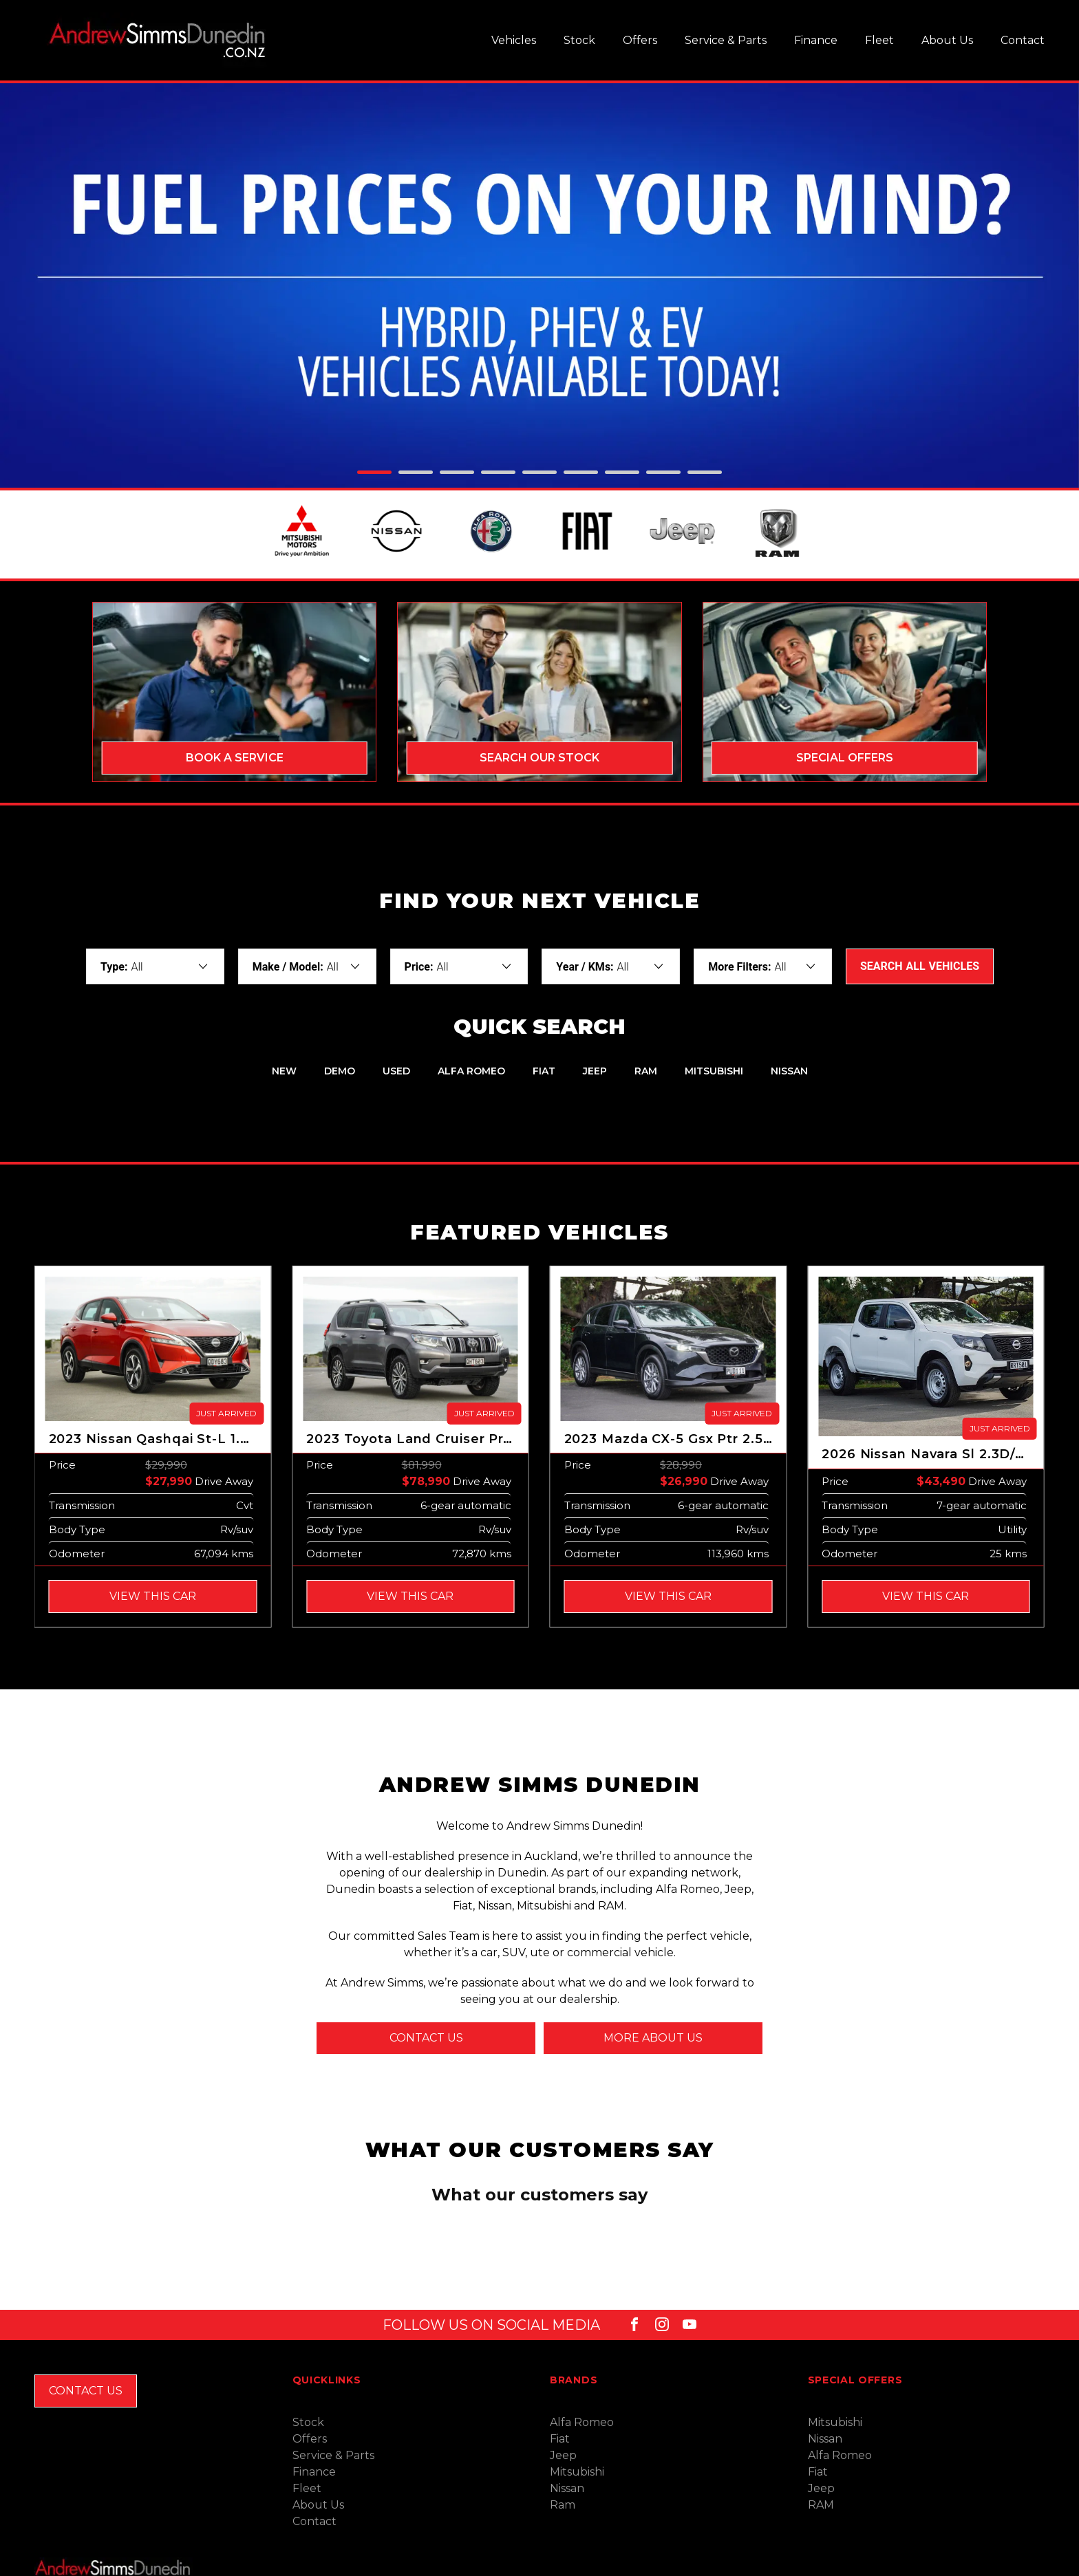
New (284, 1074)
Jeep (595, 1074)
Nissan (789, 1074)
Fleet (879, 40)
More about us (653, 2040)
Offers (640, 40)
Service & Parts (726, 40)
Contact (1023, 40)
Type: (114, 969)
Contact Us (85, 2350)
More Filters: (739, 969)
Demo (339, 1074)
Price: (419, 969)
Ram (562, 2463)
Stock (579, 40)
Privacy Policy (199, 2567)
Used (396, 1074)
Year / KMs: (584, 969)
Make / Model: (288, 969)
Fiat (544, 1074)
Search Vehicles (919, 968)
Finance (815, 40)
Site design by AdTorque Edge (986, 2567)
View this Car (152, 1598)
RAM (645, 1074)
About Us (947, 40)
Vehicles (513, 40)
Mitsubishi (714, 1074)
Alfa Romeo (471, 1074)
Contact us (426, 2040)
